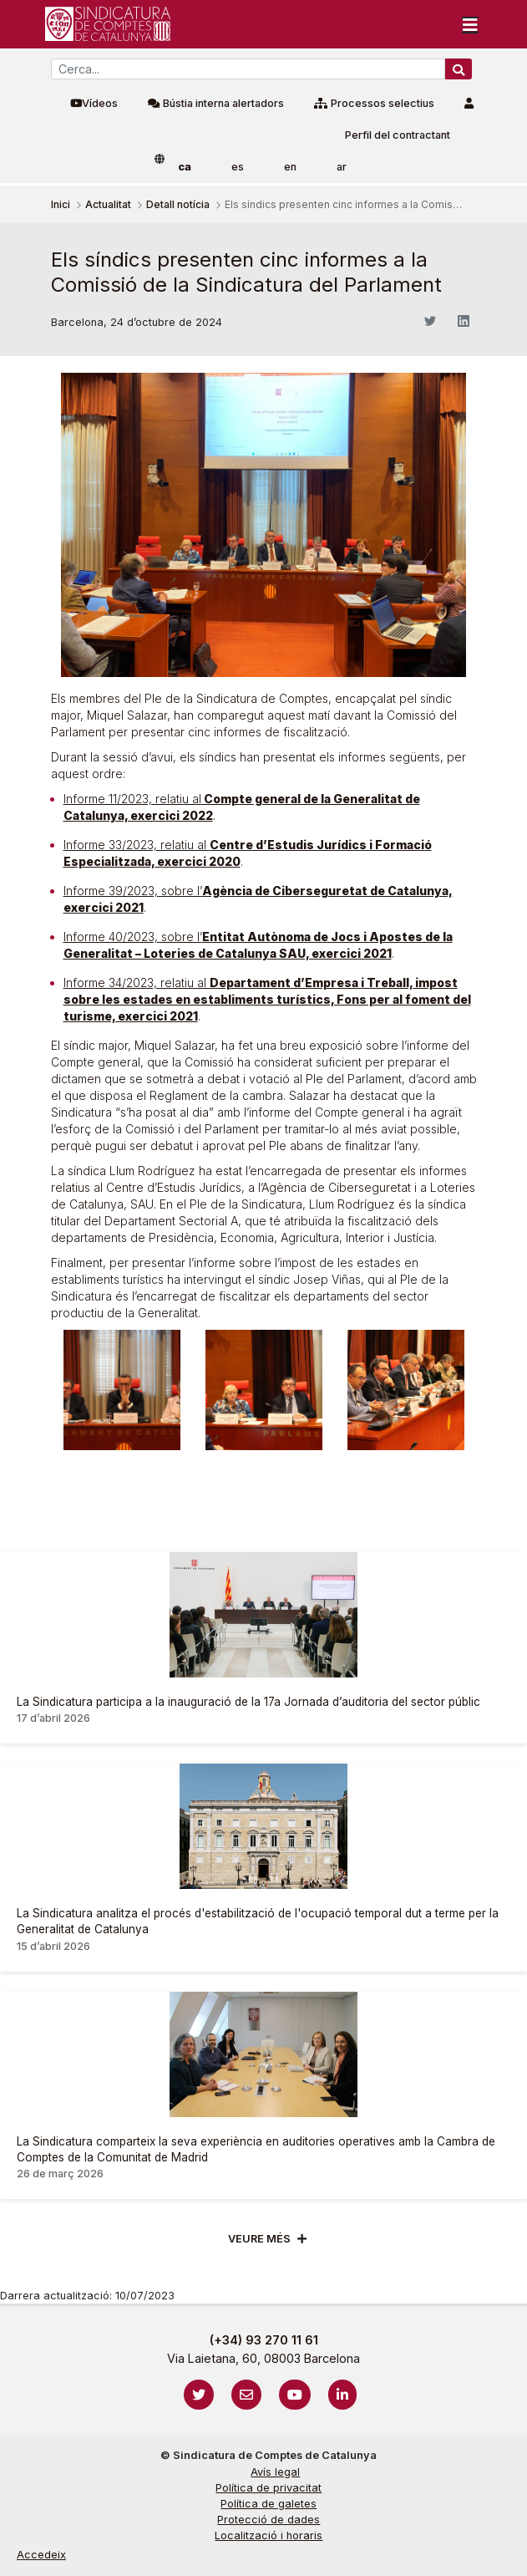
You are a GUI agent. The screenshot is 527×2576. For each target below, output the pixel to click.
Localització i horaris (268, 2535)
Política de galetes (268, 2503)
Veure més (259, 2238)
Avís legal (275, 2472)
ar (342, 166)
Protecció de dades (268, 2519)
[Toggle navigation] (470, 24)
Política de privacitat (268, 2488)
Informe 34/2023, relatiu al (267, 999)
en (290, 166)
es (237, 166)
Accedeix (41, 2554)
